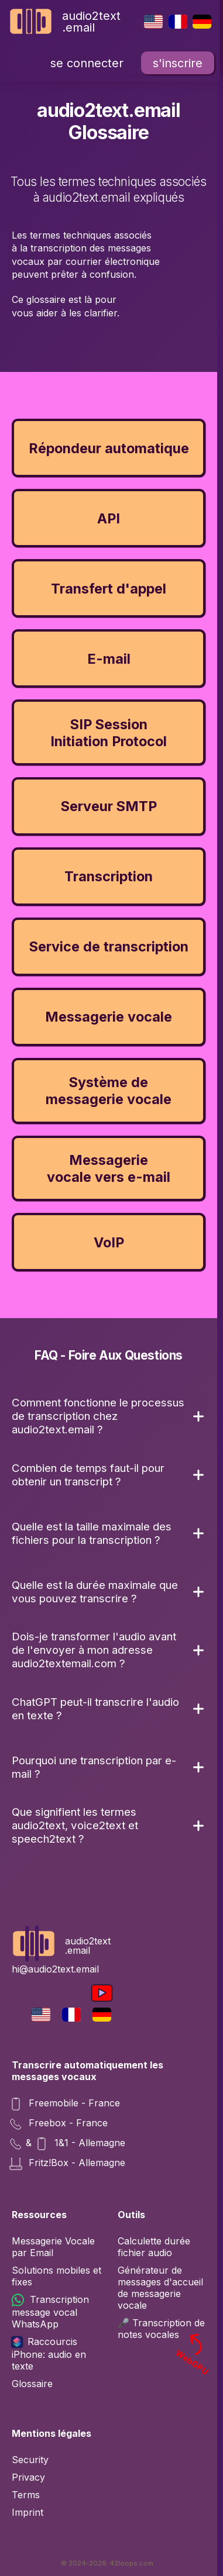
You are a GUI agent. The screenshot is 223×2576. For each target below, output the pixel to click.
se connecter (86, 63)
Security (30, 2459)
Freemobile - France (66, 2104)
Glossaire (32, 2383)
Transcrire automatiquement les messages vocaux (87, 2070)
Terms (26, 2495)
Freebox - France (60, 2124)
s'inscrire (178, 63)
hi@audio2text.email (55, 1969)
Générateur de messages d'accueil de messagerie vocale (160, 2287)
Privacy (28, 2477)
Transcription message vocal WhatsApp (50, 2312)
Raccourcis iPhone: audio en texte (49, 2354)
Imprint (27, 2512)
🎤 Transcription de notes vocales (165, 2328)
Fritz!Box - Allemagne (68, 2164)
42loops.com (131, 2563)
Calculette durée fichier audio (154, 2246)
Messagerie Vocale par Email (53, 2246)
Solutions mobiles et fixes (56, 2276)
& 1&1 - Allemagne (68, 2144)
